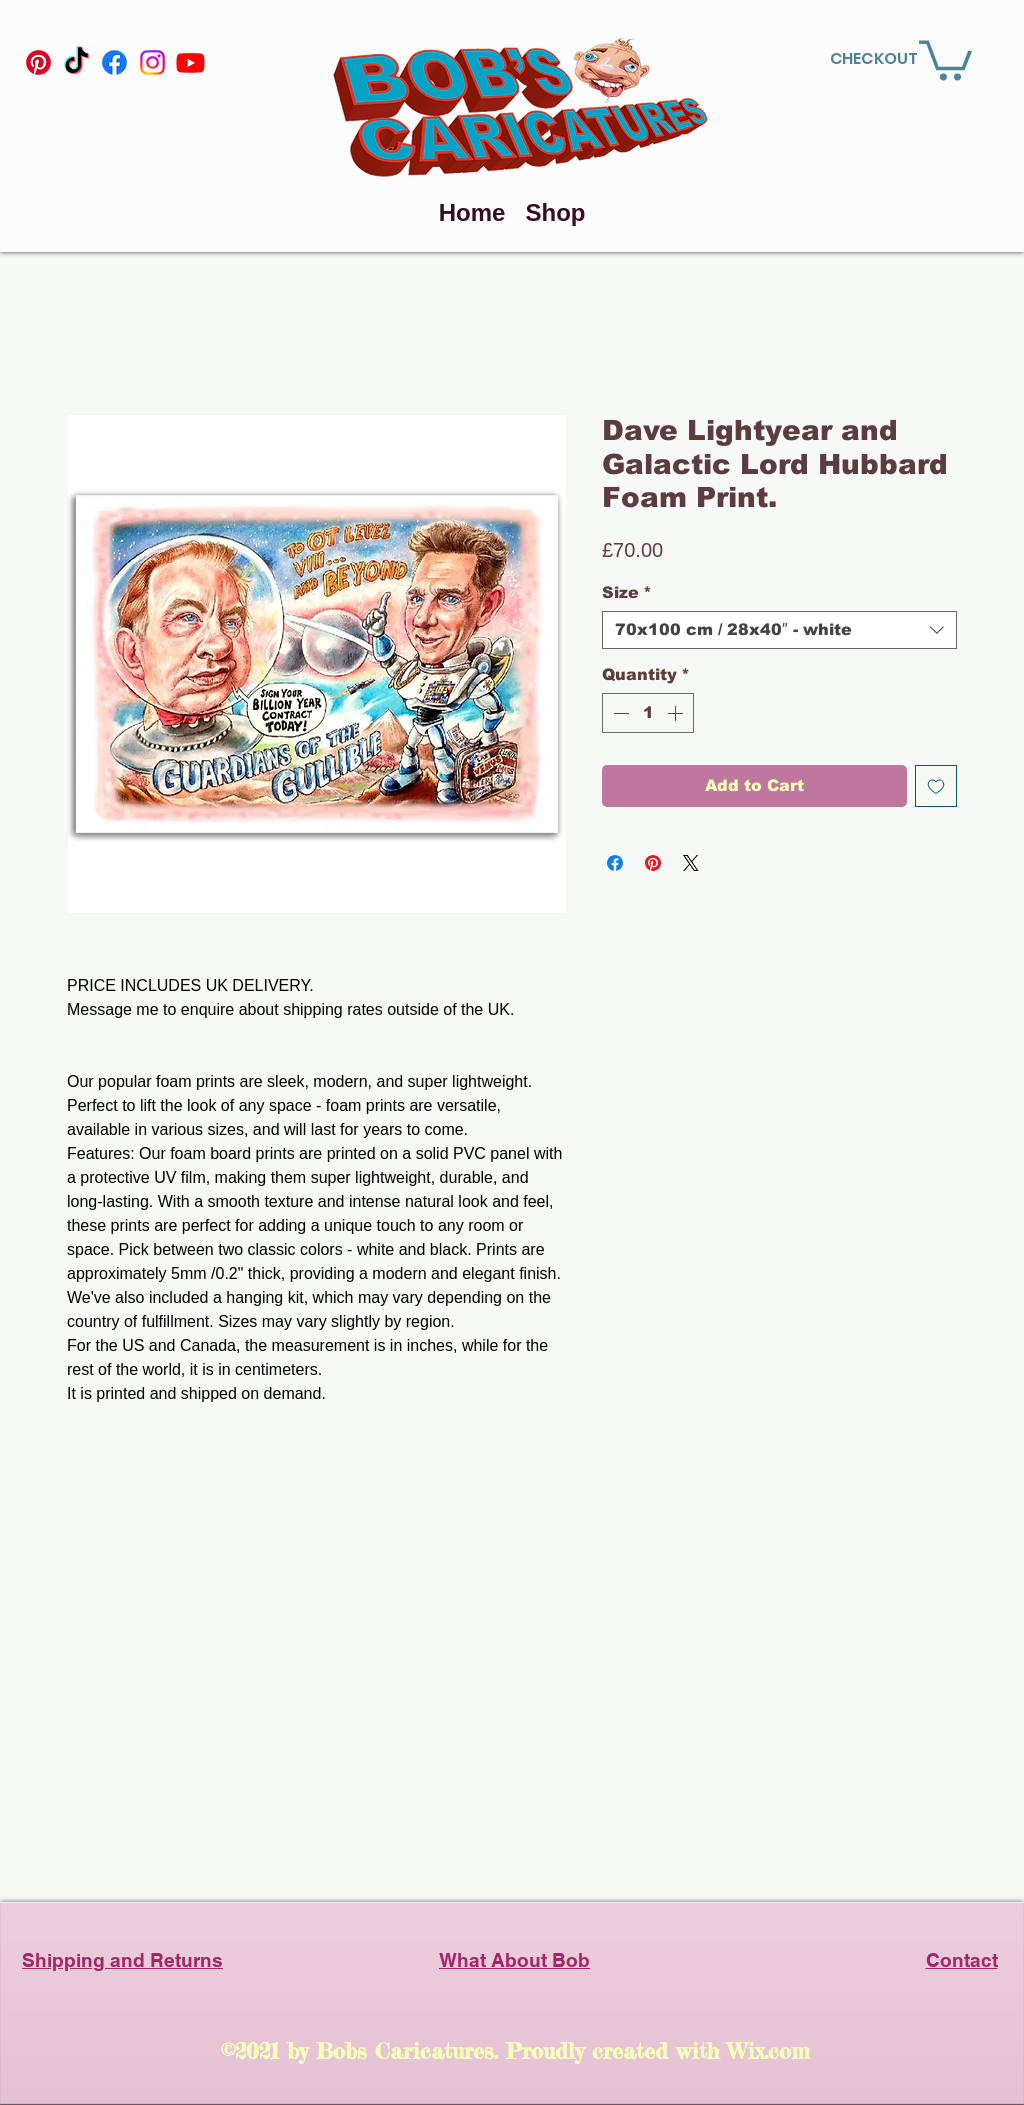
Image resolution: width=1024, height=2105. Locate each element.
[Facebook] (114, 62)
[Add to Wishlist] (936, 786)
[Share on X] (691, 863)
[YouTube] (190, 62)
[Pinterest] (38, 62)
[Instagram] (152, 62)
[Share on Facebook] (615, 863)
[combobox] (779, 630)
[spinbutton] (648, 713)
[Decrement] (619, 713)
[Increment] (677, 713)
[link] (945, 58)
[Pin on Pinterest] (653, 863)
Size (627, 592)
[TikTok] (76, 62)
